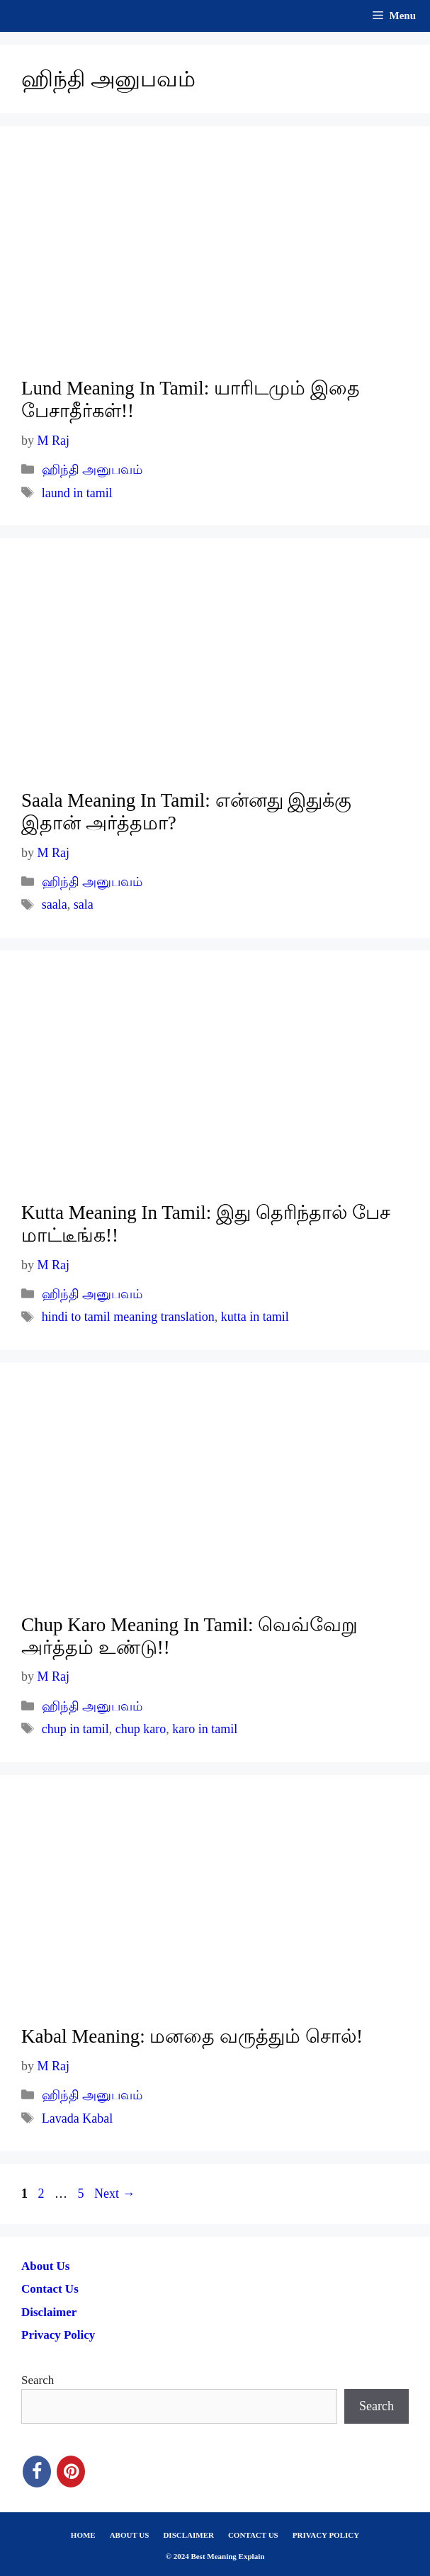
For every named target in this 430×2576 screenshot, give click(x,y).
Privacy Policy (58, 2335)
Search (37, 2380)
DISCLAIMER (188, 2535)
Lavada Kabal (77, 2118)
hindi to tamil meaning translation (128, 1317)
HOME (83, 2535)
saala (54, 904)
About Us (45, 2266)
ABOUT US (129, 2535)
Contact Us (50, 2289)
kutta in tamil (255, 1317)
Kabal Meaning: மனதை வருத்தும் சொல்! (192, 2036)
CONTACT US (253, 2535)
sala (84, 904)
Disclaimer (49, 2312)
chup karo (140, 1729)
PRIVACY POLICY (326, 2535)
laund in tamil (77, 493)
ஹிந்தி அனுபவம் (92, 470)
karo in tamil (204, 1729)
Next (114, 2193)
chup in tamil (75, 1729)
